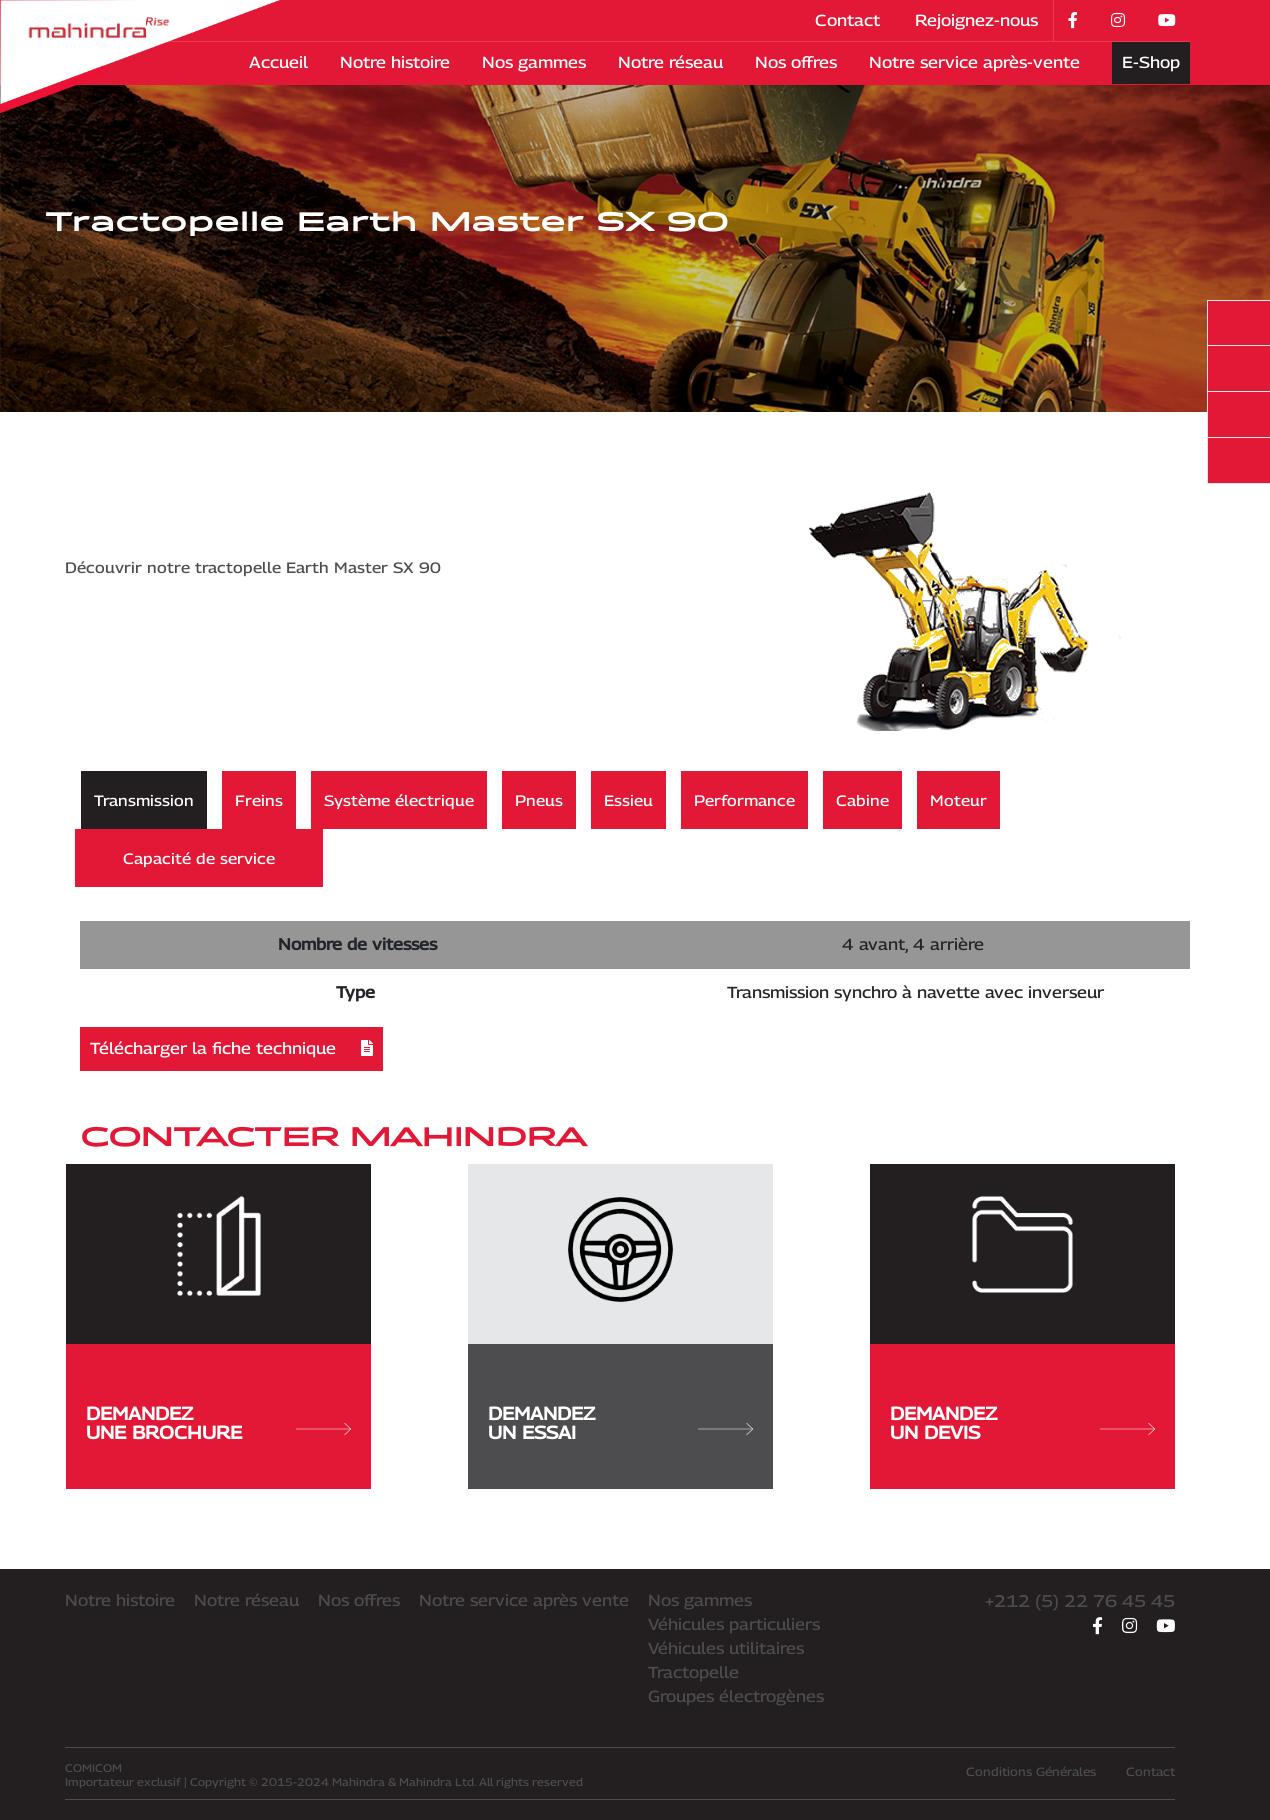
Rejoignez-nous (976, 20)
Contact (847, 20)
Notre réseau (670, 62)
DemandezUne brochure (218, 1423)
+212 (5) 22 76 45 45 (1080, 1601)
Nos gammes (534, 62)
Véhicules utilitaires (726, 1648)
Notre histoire (395, 62)
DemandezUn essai (620, 1423)
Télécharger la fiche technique (231, 1048)
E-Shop (1151, 62)
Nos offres (796, 62)
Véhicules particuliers (734, 1624)
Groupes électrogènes (736, 1696)
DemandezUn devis (1022, 1423)
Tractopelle (693, 1672)
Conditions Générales (1031, 1771)
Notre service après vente (524, 1600)
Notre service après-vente (974, 62)
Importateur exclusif (123, 1774)
